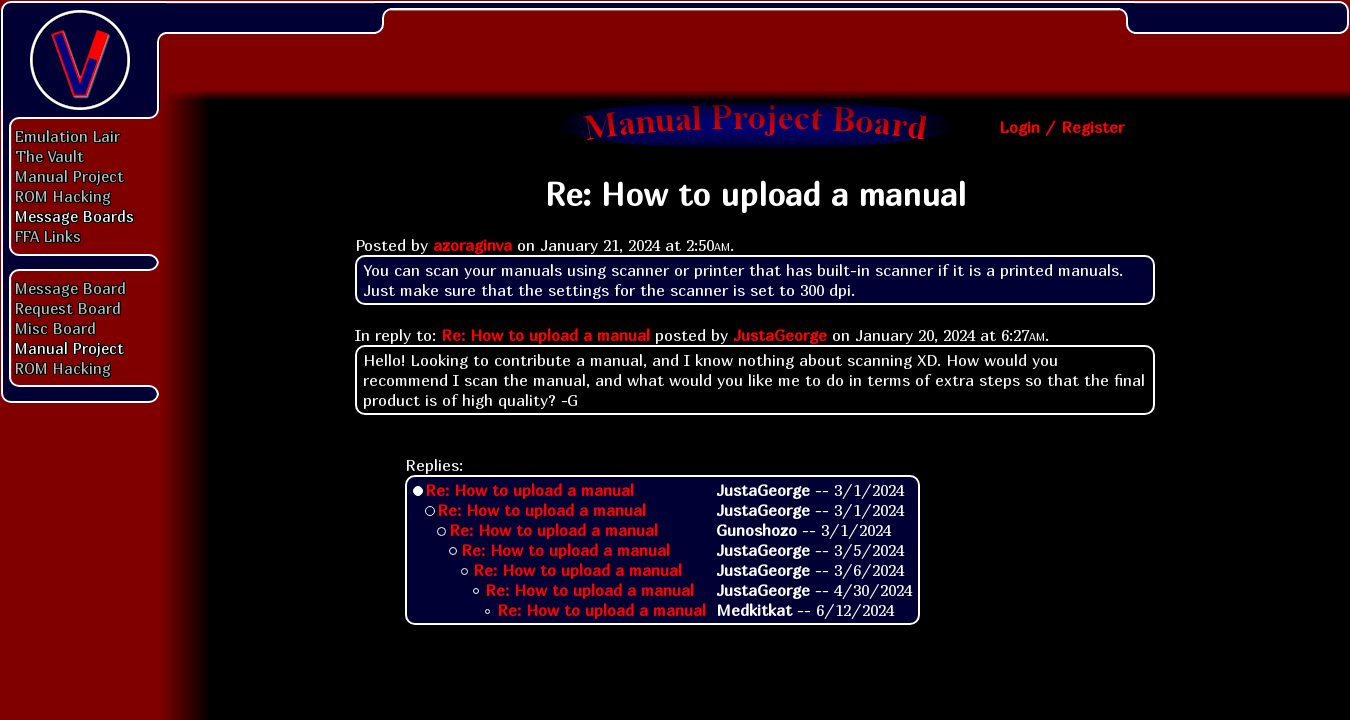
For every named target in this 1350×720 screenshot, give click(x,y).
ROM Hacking (63, 196)
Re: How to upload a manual (545, 335)
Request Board (68, 308)
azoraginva (472, 245)
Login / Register (1061, 127)
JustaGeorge (780, 335)
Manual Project (69, 176)
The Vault (49, 156)
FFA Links (48, 236)
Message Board (70, 288)
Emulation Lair (67, 136)
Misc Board (55, 328)
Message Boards (74, 216)
